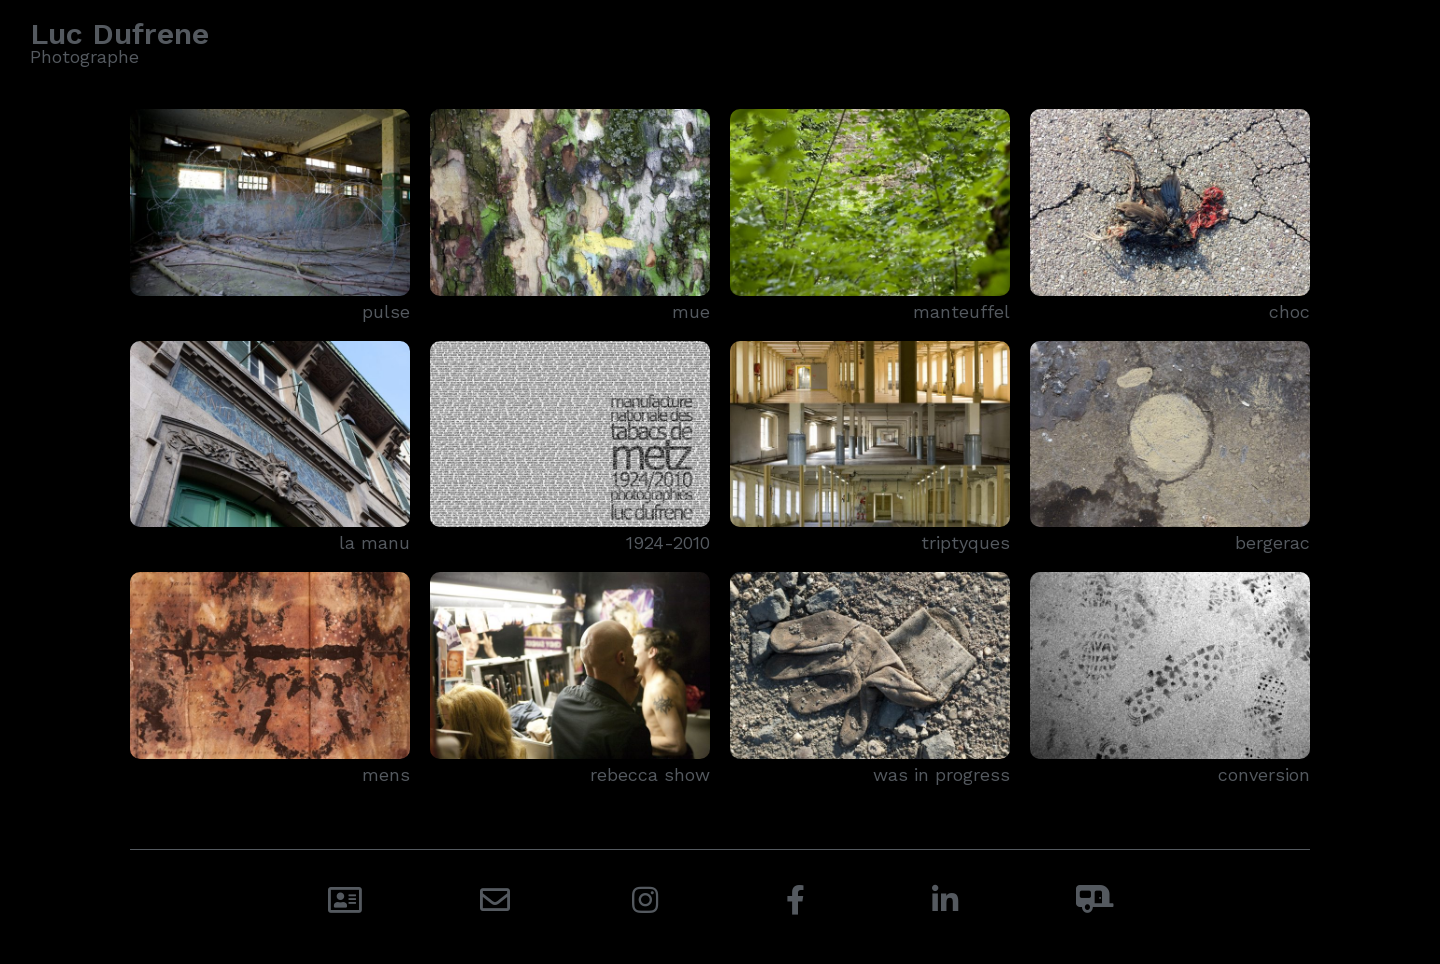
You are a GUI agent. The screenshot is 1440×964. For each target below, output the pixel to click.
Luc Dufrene (119, 33)
